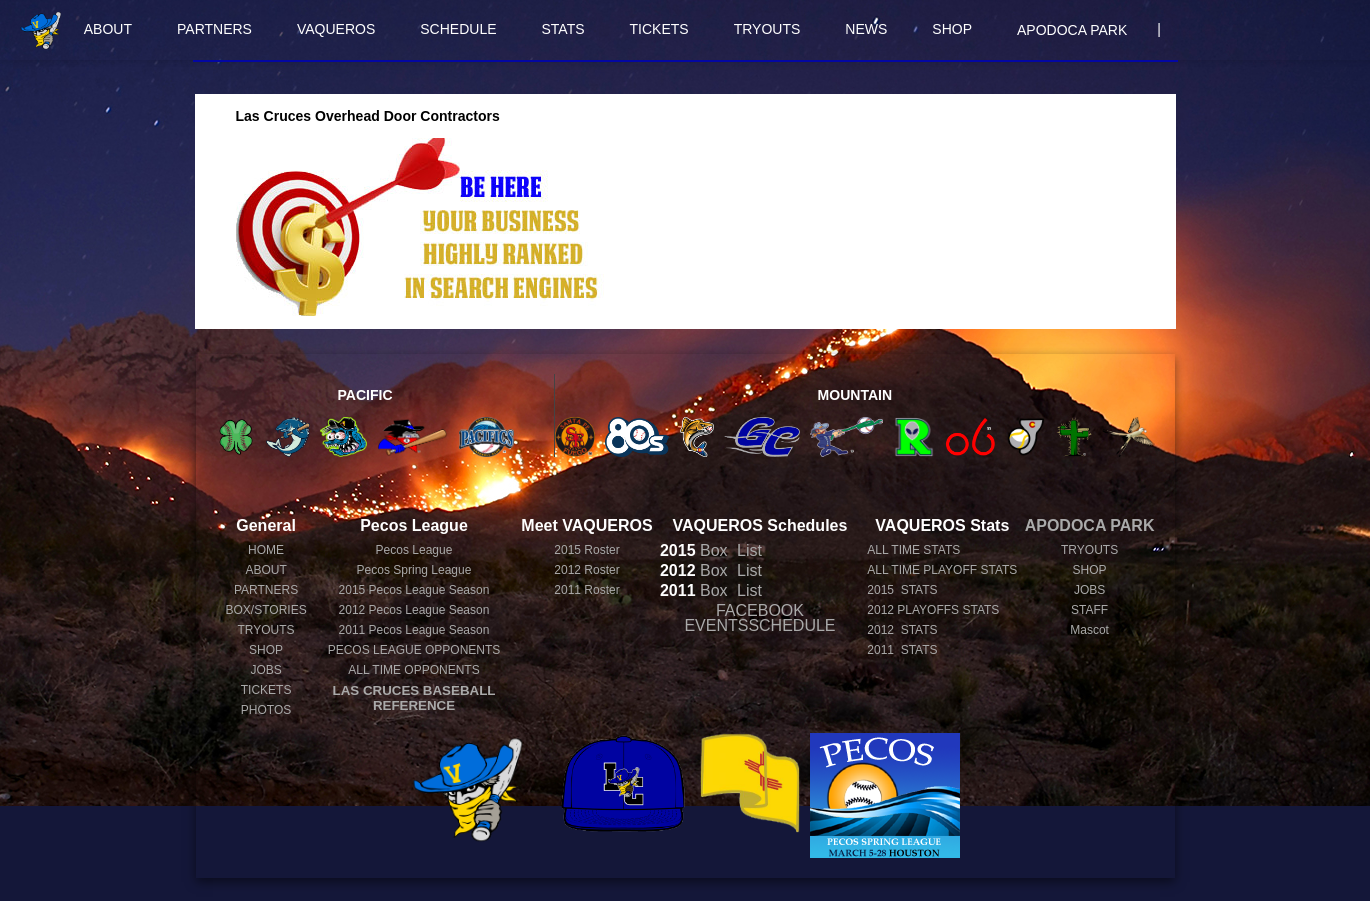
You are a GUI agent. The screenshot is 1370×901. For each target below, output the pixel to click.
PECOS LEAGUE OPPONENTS (414, 650)
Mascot (1089, 630)
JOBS (265, 670)
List (747, 550)
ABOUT (108, 29)
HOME (266, 550)
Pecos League (414, 550)
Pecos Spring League (414, 570)
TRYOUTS (767, 29)
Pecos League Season (414, 590)
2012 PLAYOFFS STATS (933, 610)
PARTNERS (214, 29)
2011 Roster (586, 590)
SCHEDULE (458, 29)
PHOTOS (266, 710)
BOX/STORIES (266, 610)
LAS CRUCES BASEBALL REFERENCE (414, 698)
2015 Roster (586, 550)
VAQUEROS (336, 29)
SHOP (952, 29)
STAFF (1089, 610)
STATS (563, 29)
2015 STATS (902, 590)
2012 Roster (586, 570)
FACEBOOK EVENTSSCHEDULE (759, 618)
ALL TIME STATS (913, 550)
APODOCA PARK (1072, 30)
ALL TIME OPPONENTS (413, 670)
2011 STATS (902, 650)
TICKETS (659, 29)
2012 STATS (902, 630)
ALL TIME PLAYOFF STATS (942, 570)
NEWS (866, 29)
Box (694, 550)
